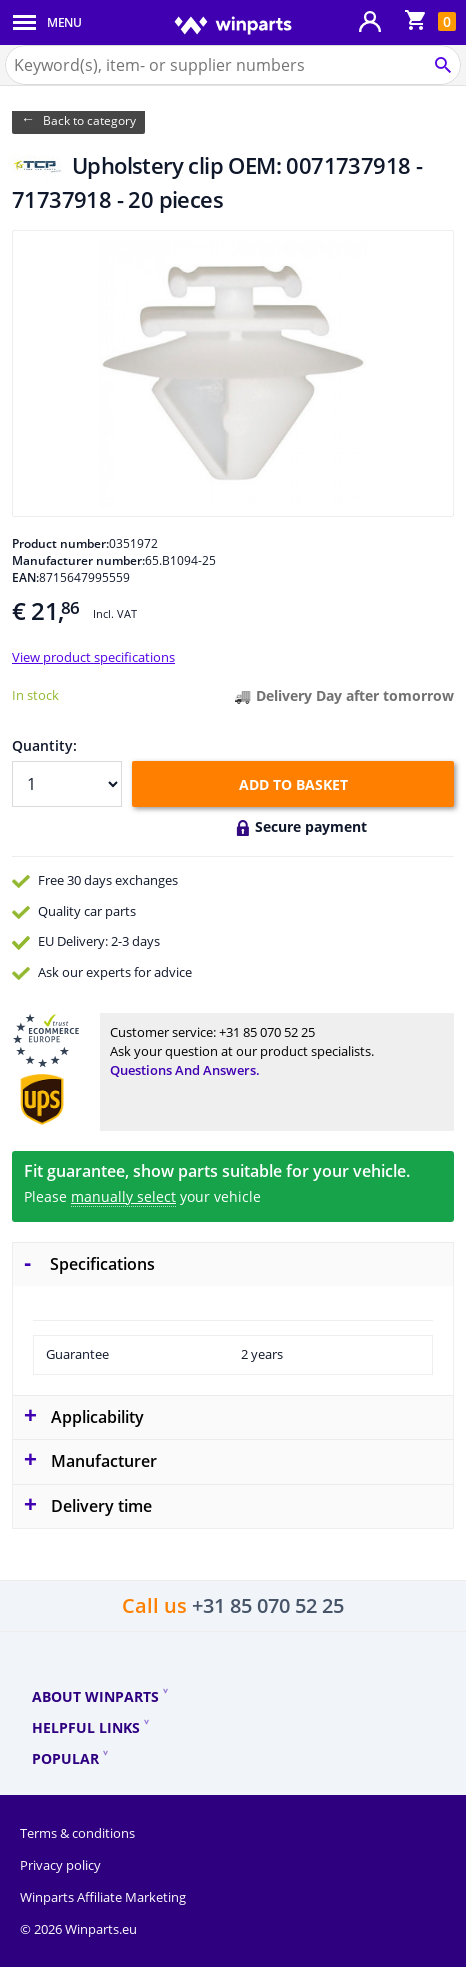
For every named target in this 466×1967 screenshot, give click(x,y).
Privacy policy (60, 1865)
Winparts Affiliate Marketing (103, 1897)
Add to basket (293, 784)
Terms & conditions (77, 1833)
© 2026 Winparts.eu (78, 1929)
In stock (35, 695)
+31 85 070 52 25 (267, 1032)
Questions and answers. (185, 1070)
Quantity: (44, 745)
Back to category (89, 120)
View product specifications (93, 657)
